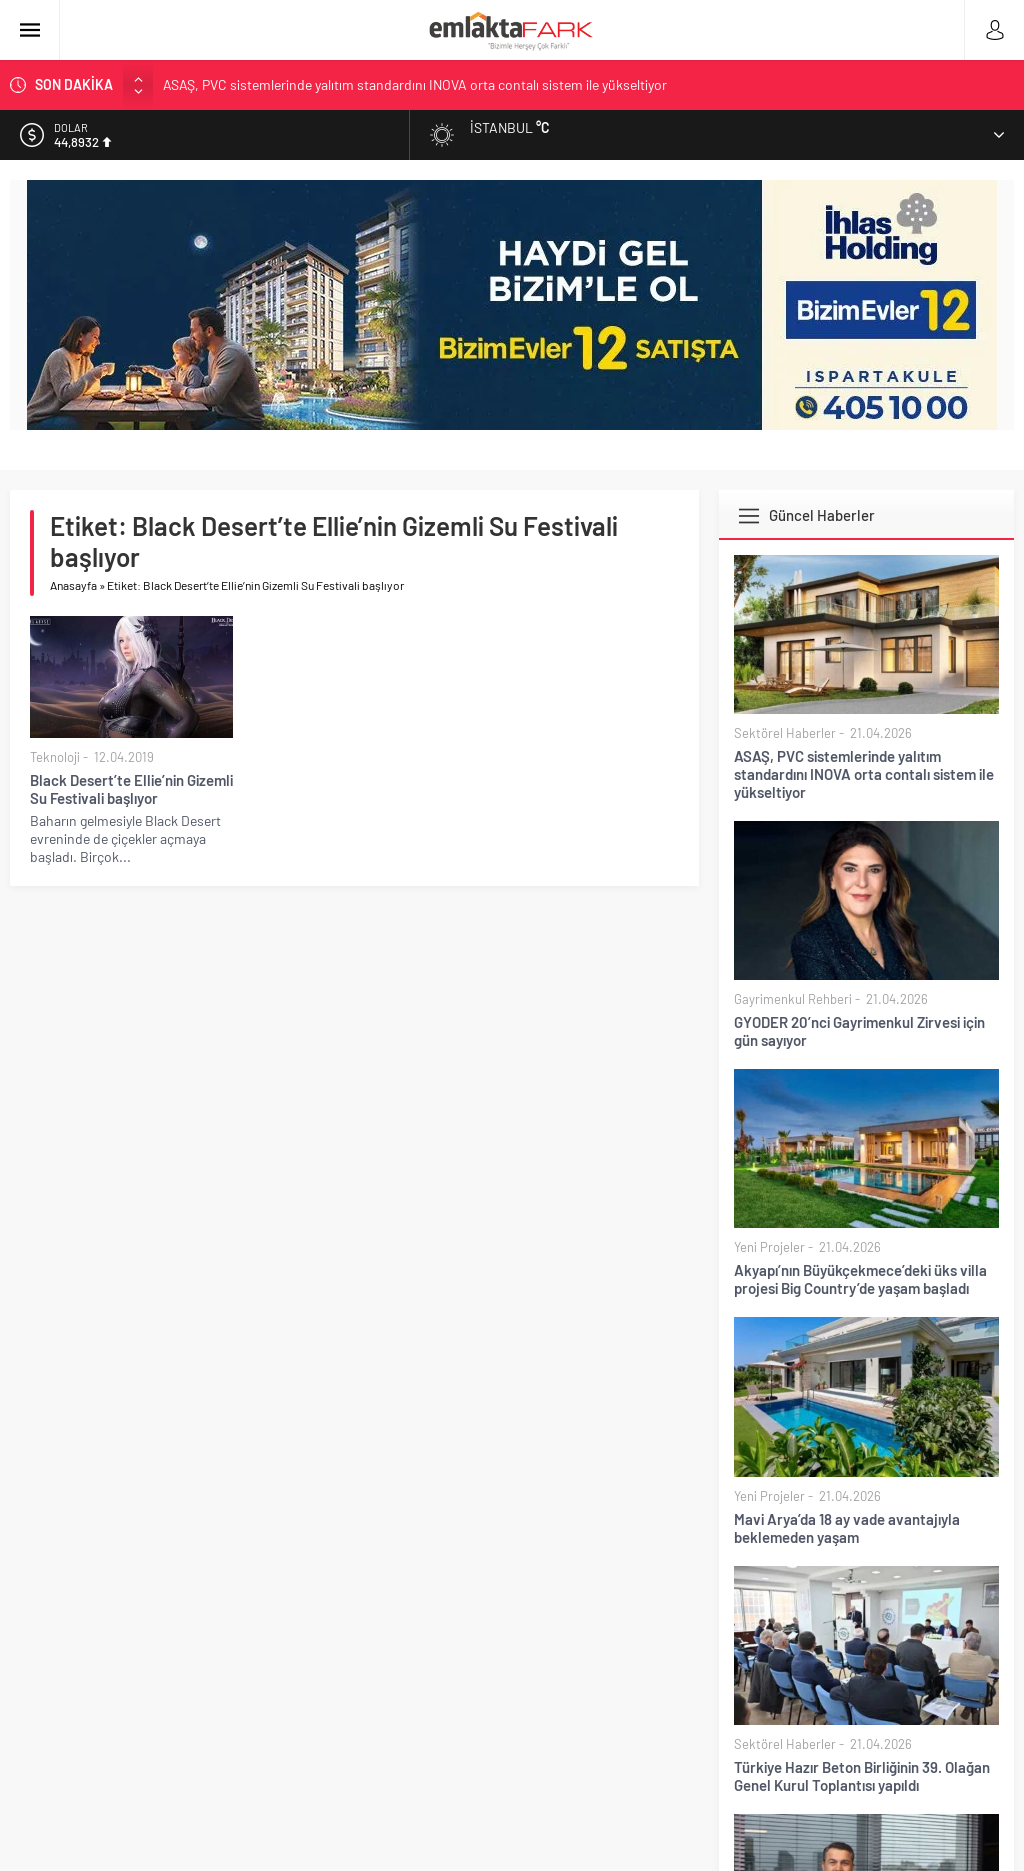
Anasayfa (73, 585)
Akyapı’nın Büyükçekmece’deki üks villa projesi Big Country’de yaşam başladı (860, 1279)
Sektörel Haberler (785, 733)
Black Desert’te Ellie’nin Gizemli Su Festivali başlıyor (131, 789)
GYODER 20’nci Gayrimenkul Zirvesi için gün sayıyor (859, 1031)
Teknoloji (55, 757)
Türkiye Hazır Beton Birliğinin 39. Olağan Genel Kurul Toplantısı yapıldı (862, 1776)
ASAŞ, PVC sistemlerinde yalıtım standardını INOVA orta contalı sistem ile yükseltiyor (415, 84)
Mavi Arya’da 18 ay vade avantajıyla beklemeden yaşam (847, 1528)
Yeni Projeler (769, 1247)
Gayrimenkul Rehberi (793, 999)
